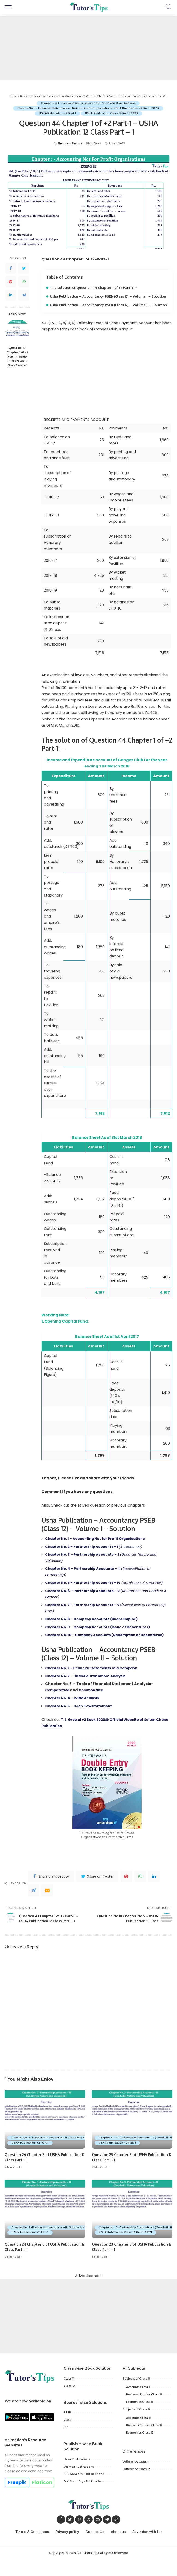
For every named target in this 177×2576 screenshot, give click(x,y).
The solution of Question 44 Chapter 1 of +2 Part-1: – (95, 288)
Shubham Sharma (69, 143)
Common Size (94, 1706)
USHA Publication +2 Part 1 (57, 113)
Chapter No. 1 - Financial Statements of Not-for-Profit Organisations (88, 103)
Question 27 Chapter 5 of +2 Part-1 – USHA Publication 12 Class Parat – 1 (17, 356)
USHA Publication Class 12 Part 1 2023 (112, 113)
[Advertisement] (88, 48)
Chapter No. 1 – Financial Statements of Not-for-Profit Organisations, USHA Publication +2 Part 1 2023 (88, 108)
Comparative (58, 1706)
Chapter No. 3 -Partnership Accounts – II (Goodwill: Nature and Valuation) (63, 2154)
